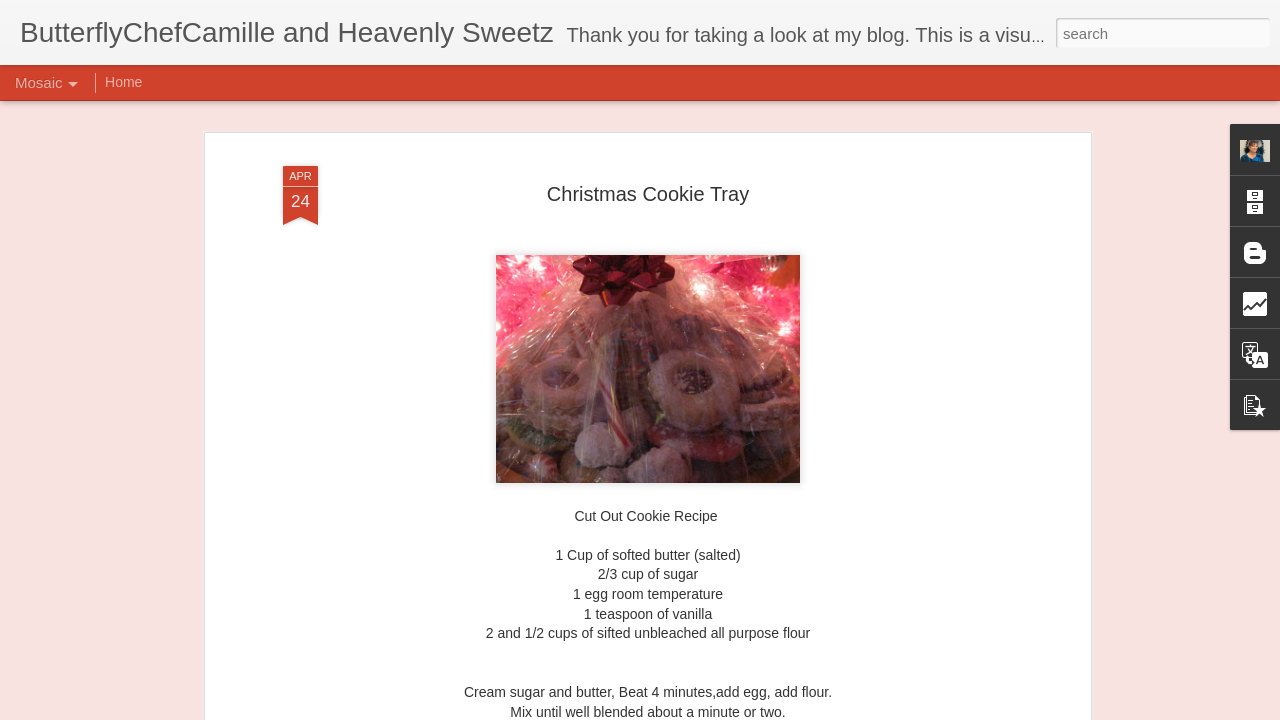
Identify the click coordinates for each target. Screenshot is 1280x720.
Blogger (702, 709)
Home (123, 82)
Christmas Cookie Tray (648, 168)
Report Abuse (761, 709)
